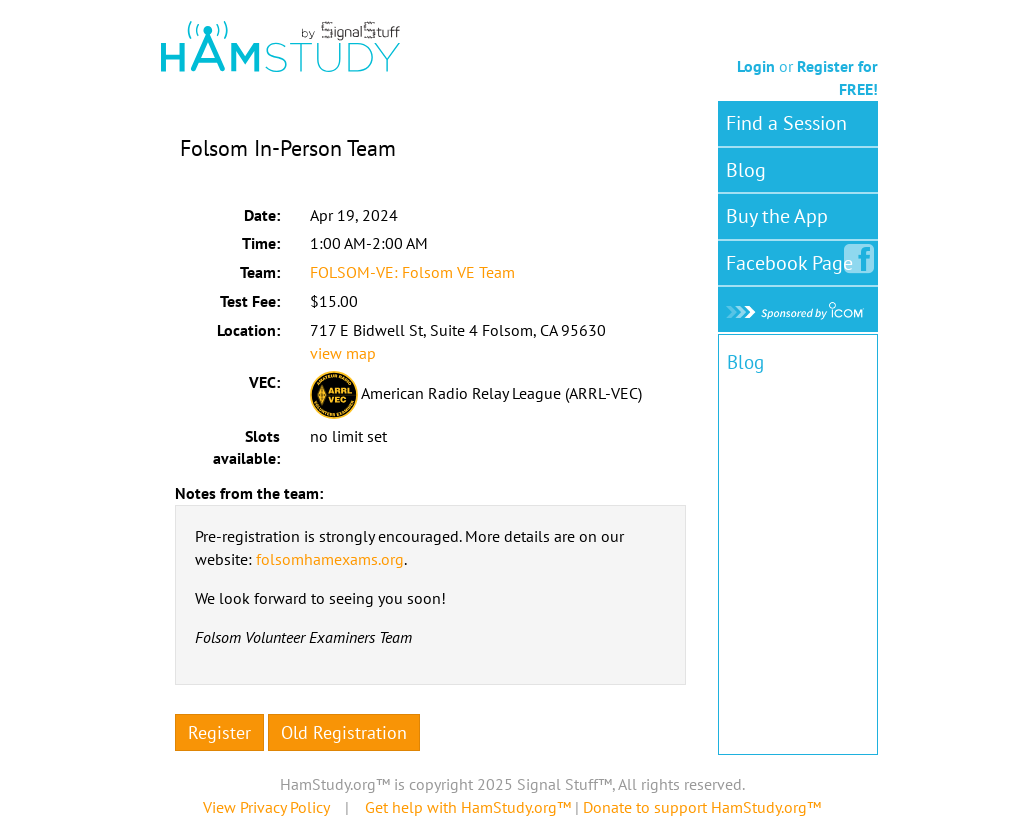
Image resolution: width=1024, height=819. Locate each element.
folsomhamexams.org (330, 559)
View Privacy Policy (266, 807)
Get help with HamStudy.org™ (468, 807)
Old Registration (344, 732)
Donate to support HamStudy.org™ (702, 807)
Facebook (793, 259)
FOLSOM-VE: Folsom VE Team (412, 272)
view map (343, 353)
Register (219, 732)
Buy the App (777, 216)
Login (756, 66)
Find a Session (786, 123)
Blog (746, 170)
